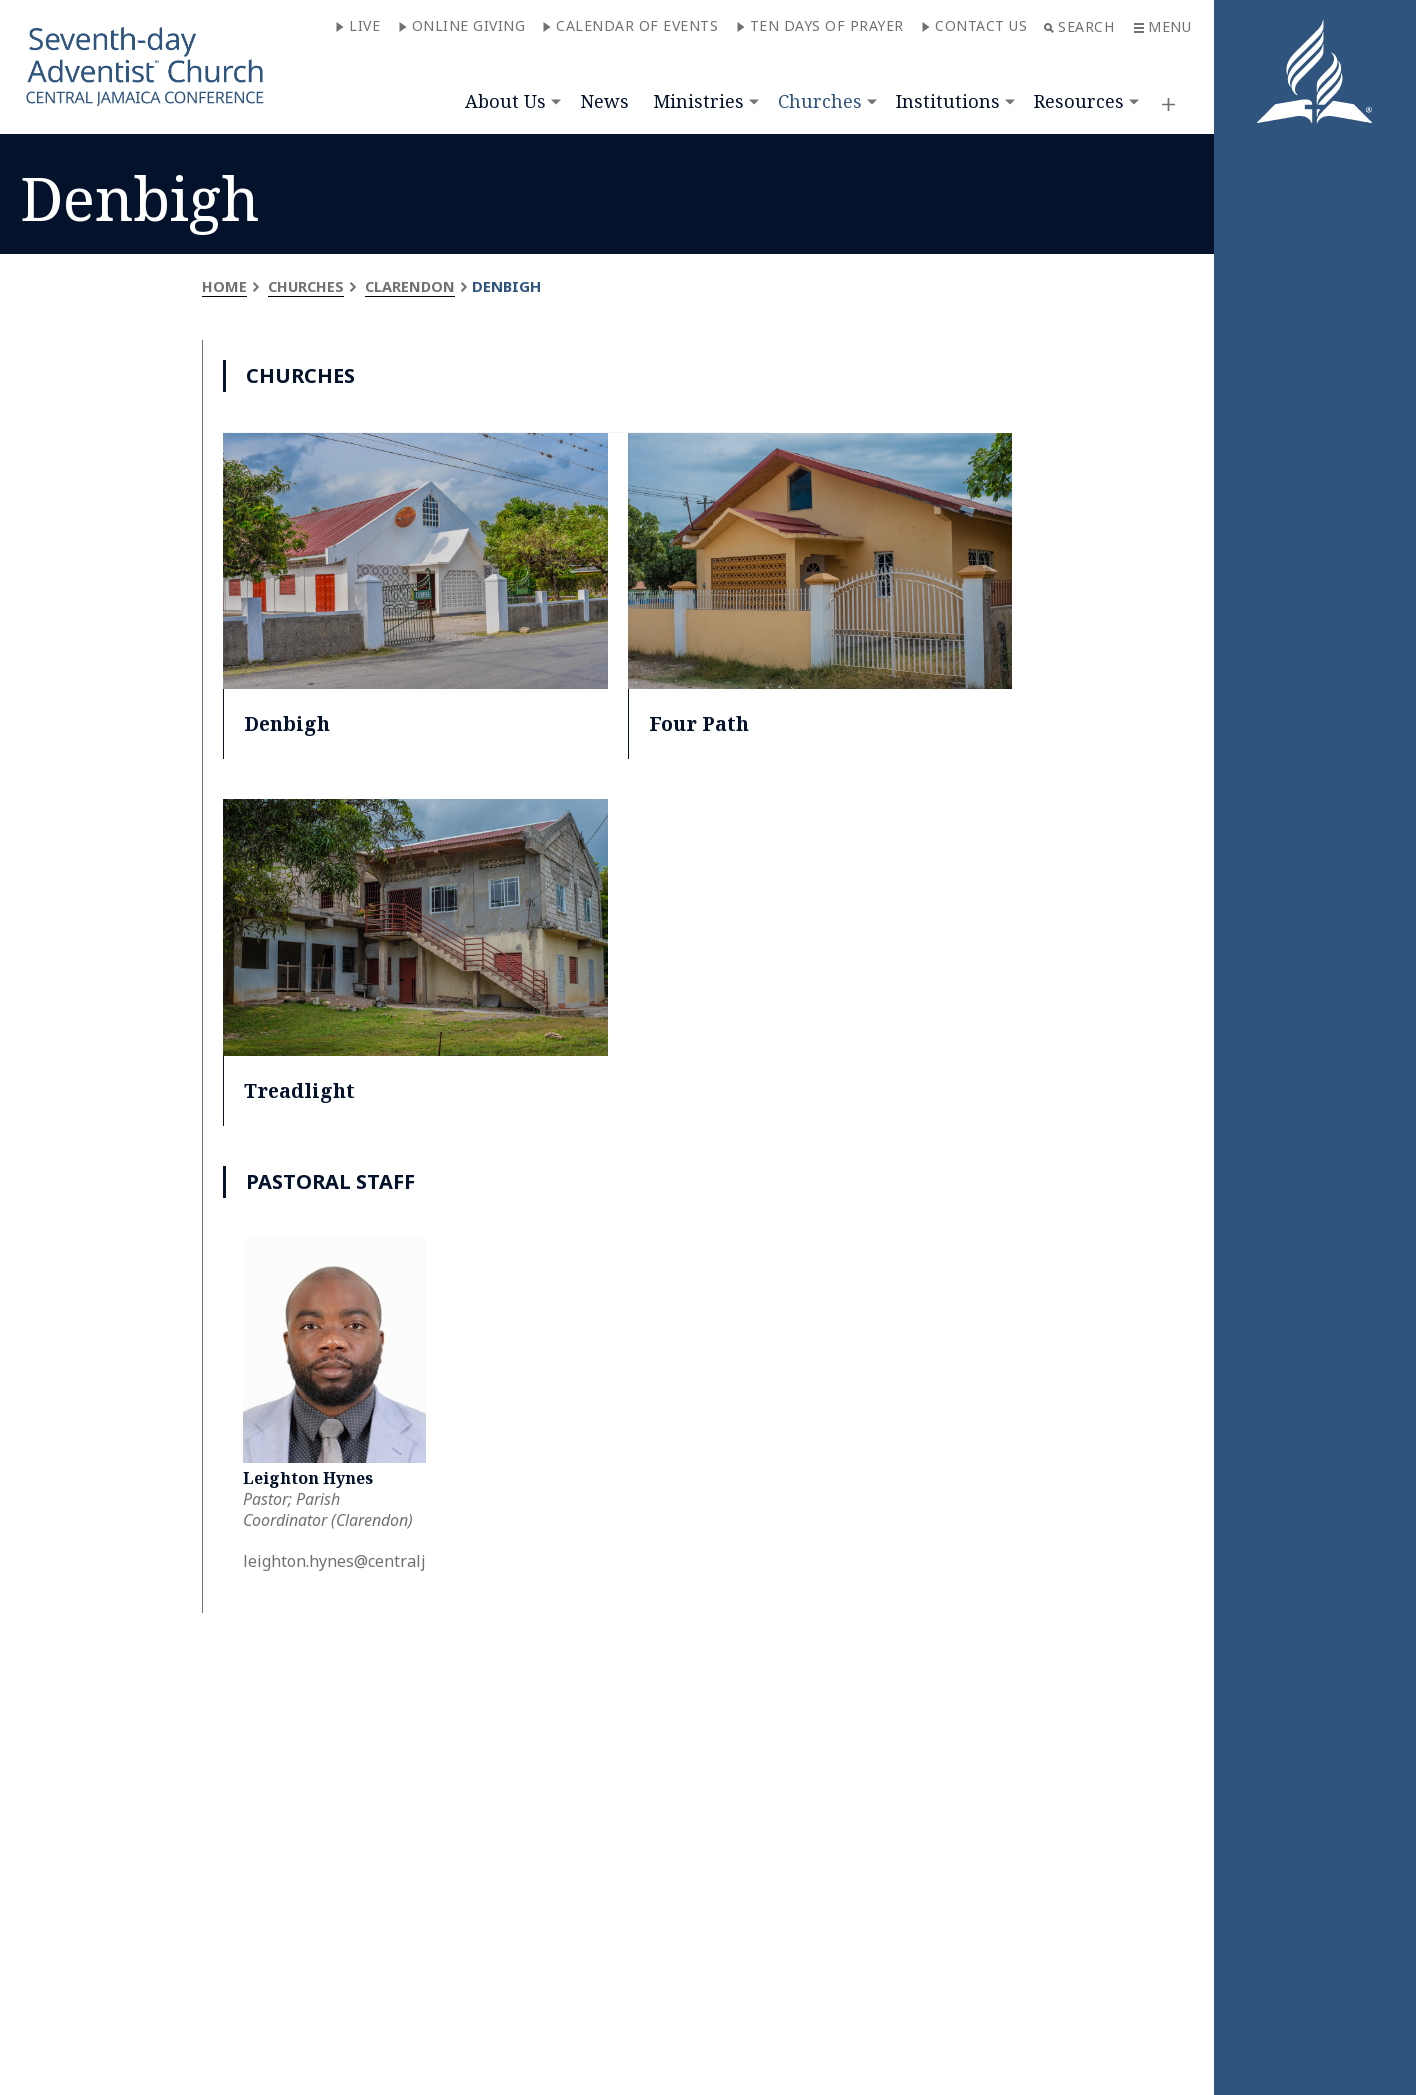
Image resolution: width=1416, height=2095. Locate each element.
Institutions (948, 101)
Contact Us (974, 25)
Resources (1079, 101)
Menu (1162, 26)
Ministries (698, 101)
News (604, 101)
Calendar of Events (630, 25)
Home (224, 286)
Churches (820, 101)
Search (1079, 26)
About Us (505, 101)
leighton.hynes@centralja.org (353, 1561)
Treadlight (301, 1090)
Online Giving (462, 25)
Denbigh (288, 723)
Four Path (700, 723)
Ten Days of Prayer (820, 25)
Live (357, 25)
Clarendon (414, 286)
